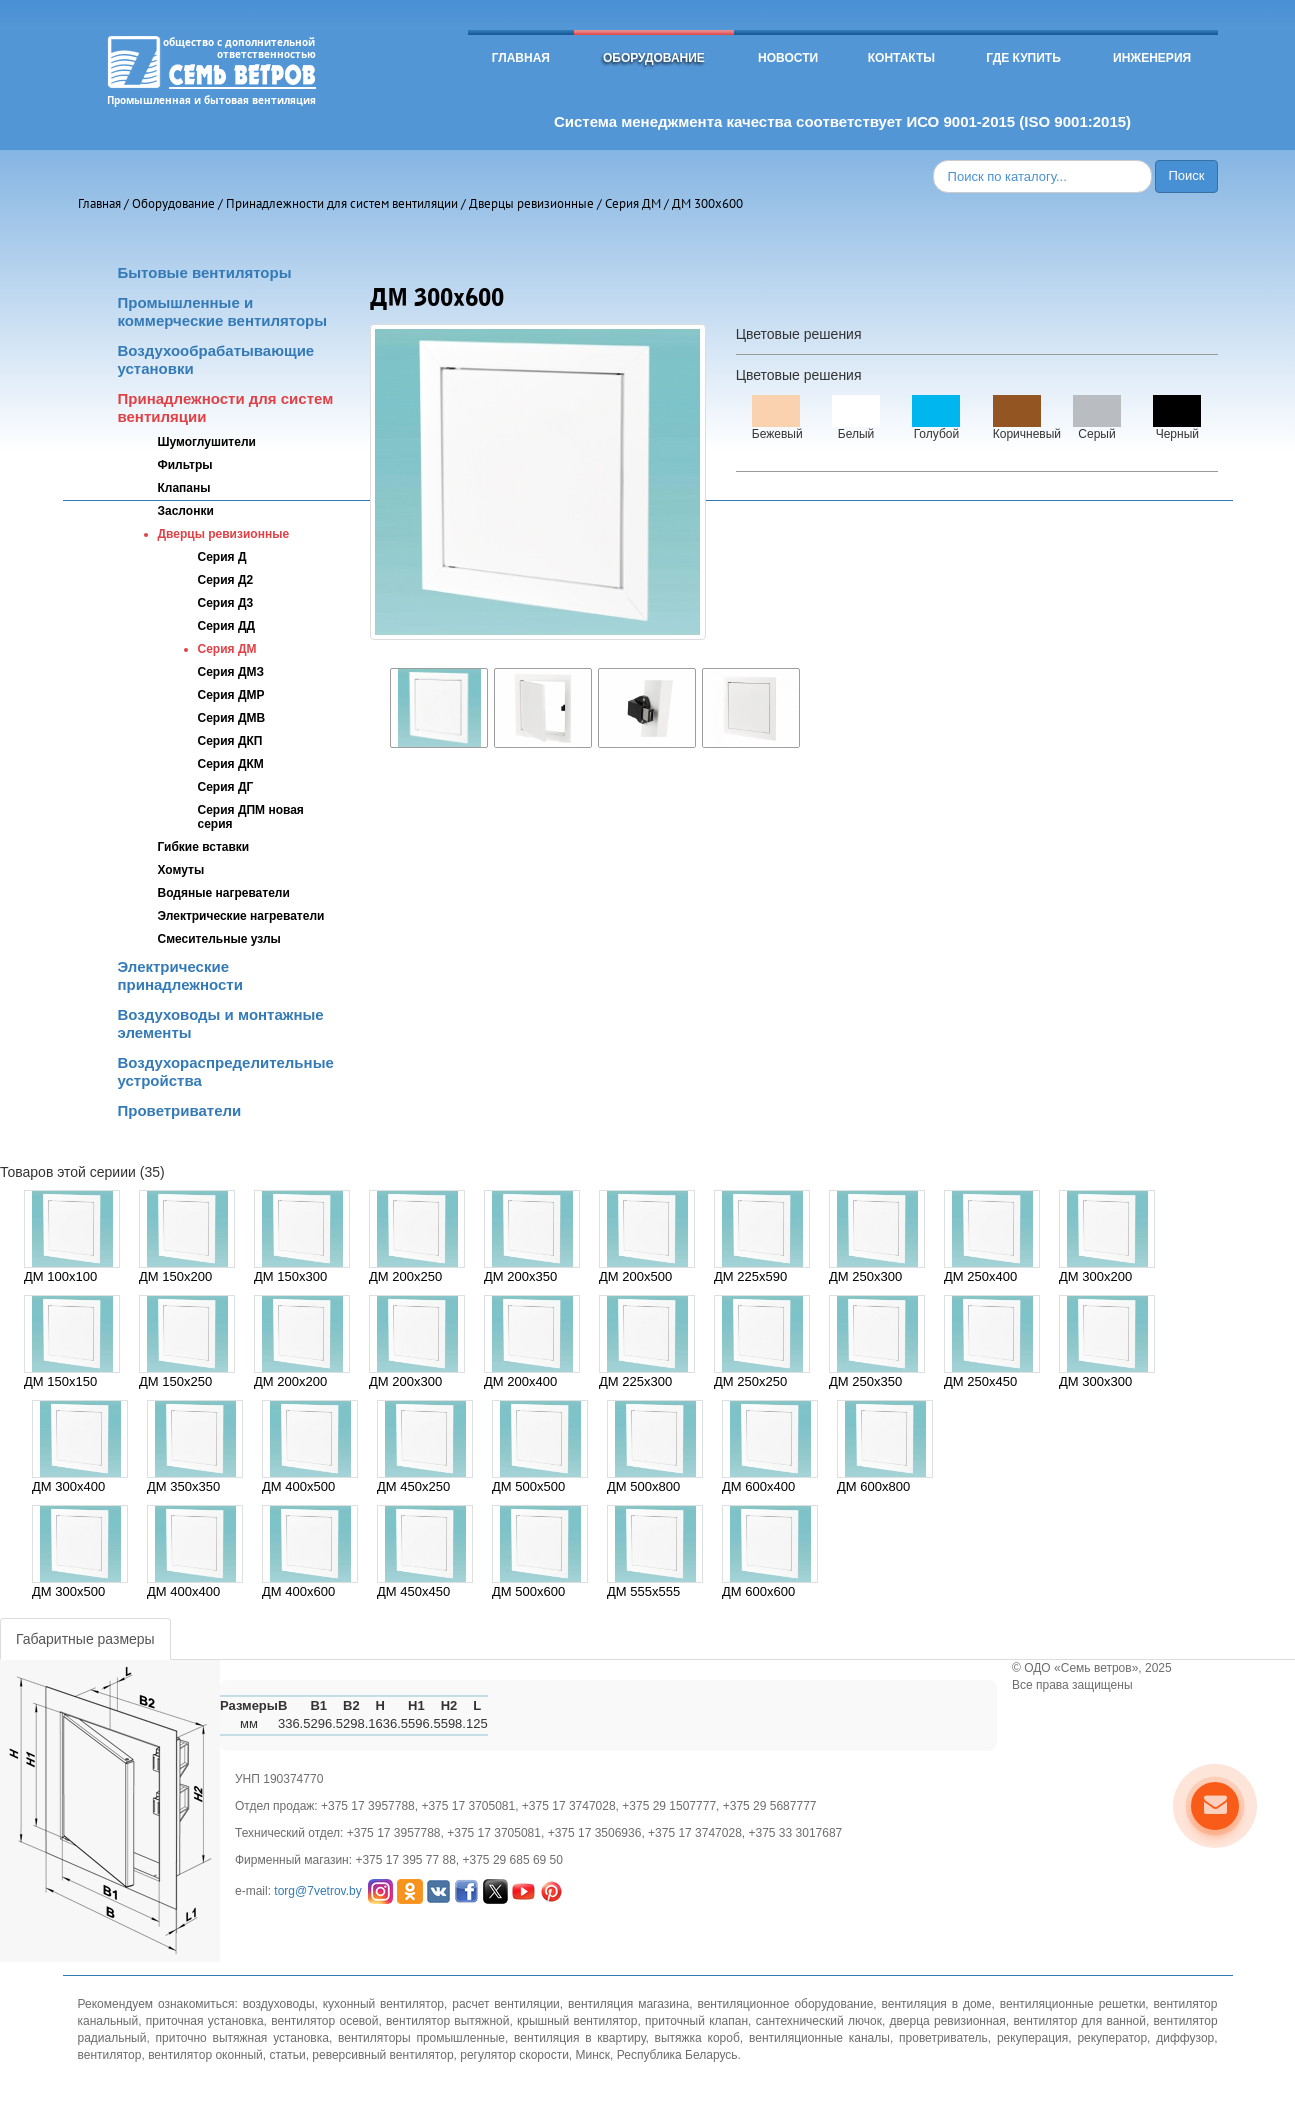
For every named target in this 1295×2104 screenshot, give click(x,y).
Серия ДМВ (232, 718)
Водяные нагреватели (224, 893)
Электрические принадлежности (180, 975)
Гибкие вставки (204, 847)
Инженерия (1152, 58)
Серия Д (222, 557)
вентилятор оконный (205, 2055)
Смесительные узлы (219, 939)
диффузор (1185, 2038)
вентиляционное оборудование (785, 2004)
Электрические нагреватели (241, 916)
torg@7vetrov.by (317, 1890)
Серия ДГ (226, 787)
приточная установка (205, 2021)
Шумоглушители (207, 442)
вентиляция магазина (628, 2004)
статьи (287, 2055)
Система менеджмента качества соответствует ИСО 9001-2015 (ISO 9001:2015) (842, 121)
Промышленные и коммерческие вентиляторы (223, 311)
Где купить (1023, 58)
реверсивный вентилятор (382, 2055)
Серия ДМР (231, 695)
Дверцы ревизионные (531, 203)
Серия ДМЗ (231, 672)
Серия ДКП (230, 741)
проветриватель (943, 2038)
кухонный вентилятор (383, 2004)
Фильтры (185, 465)
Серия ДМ (633, 203)
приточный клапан (696, 2021)
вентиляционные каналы (819, 2038)
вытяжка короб (697, 2038)
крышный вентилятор (577, 2021)
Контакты (901, 58)
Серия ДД (226, 626)
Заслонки (186, 511)
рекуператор (1112, 2038)
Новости (788, 58)
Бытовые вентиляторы (205, 272)
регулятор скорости (514, 2055)
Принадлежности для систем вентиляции (342, 203)
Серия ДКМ (231, 764)
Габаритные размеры (85, 1639)
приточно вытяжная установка (242, 2038)
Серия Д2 (226, 580)
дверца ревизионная (948, 2021)
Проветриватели (180, 1110)
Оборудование (654, 58)
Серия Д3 (226, 603)
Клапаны (184, 488)
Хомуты (181, 870)
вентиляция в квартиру (579, 2038)
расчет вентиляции (506, 2004)
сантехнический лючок (819, 2021)
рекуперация (1032, 2038)
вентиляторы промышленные (421, 2038)
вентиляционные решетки (1073, 2004)
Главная (521, 58)
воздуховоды (279, 2004)
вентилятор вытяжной (447, 2021)
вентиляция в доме (937, 2004)
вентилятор (110, 2055)
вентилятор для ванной (1079, 2021)
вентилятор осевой (324, 2021)
